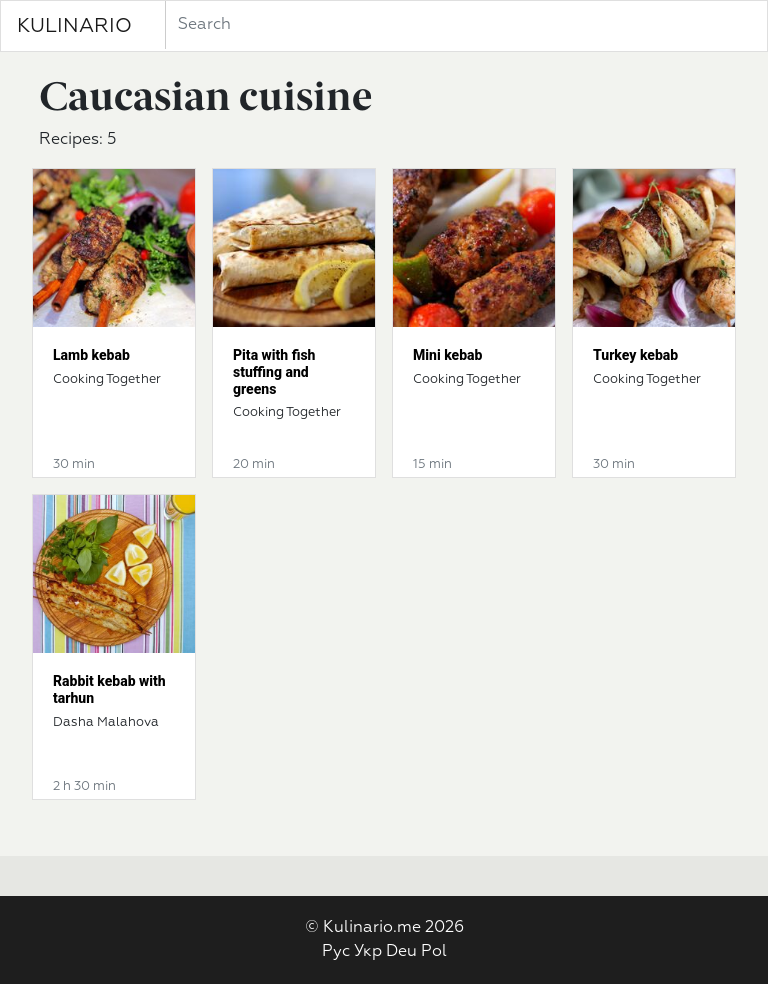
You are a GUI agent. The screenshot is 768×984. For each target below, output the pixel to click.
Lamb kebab (91, 355)
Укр (368, 952)
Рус (336, 952)
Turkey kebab (635, 355)
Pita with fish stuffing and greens (274, 372)
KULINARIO (74, 26)
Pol (434, 952)
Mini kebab (447, 355)
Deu (401, 952)
